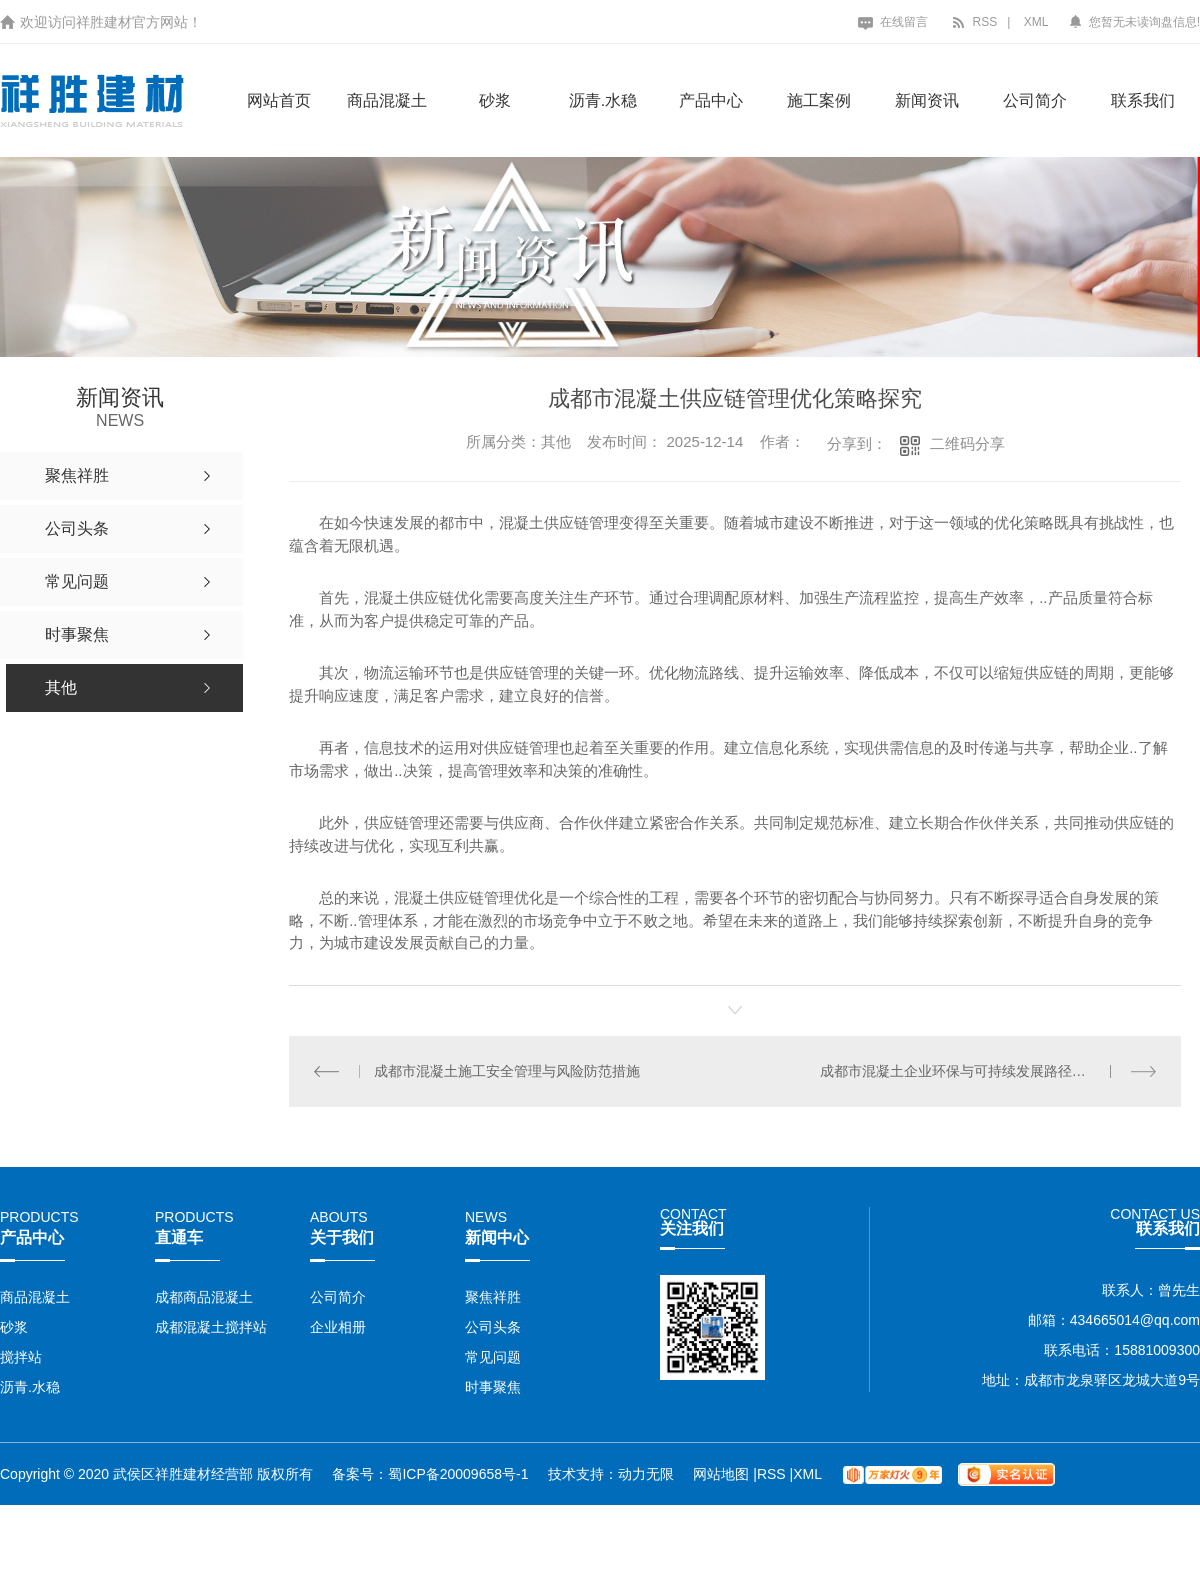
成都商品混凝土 (204, 1297)
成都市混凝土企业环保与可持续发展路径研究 (960, 1070)
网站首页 (279, 100)
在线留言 (892, 22)
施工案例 (819, 100)
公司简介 (1035, 100)
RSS (974, 22)
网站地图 (723, 1473)
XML (1036, 22)
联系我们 (1143, 100)
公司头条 (493, 1327)
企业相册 (338, 1327)
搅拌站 (21, 1357)
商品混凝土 (387, 100)
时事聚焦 (493, 1387)
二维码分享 (967, 443)
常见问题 (493, 1357)
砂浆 (495, 100)
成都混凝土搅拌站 (211, 1327)
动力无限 (646, 1473)
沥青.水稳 (603, 100)
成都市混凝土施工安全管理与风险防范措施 (507, 1070)
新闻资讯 (927, 100)
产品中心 (711, 100)
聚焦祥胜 (493, 1297)
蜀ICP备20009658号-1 (458, 1473)
